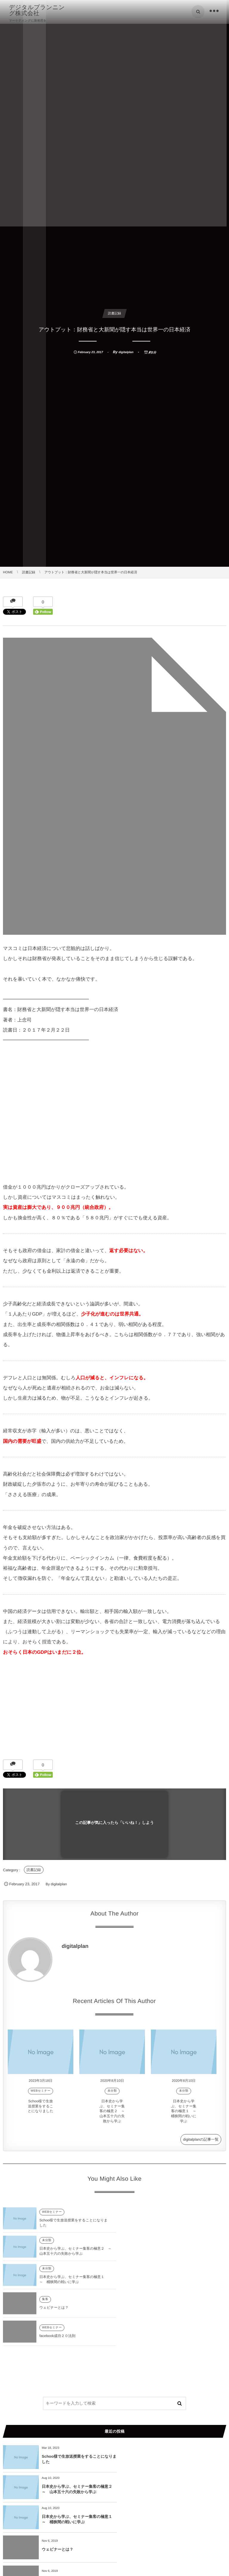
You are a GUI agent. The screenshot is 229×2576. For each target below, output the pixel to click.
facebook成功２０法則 (57, 2283)
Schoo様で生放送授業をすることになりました (40, 2110)
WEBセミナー (40, 2095)
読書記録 (34, 1870)
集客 (157, 2247)
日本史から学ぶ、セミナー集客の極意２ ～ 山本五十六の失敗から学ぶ (113, 2115)
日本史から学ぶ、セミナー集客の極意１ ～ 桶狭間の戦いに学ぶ (185, 2115)
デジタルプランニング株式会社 (37, 10)
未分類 (112, 2095)
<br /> (21, 1112)
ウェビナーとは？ (165, 2255)
